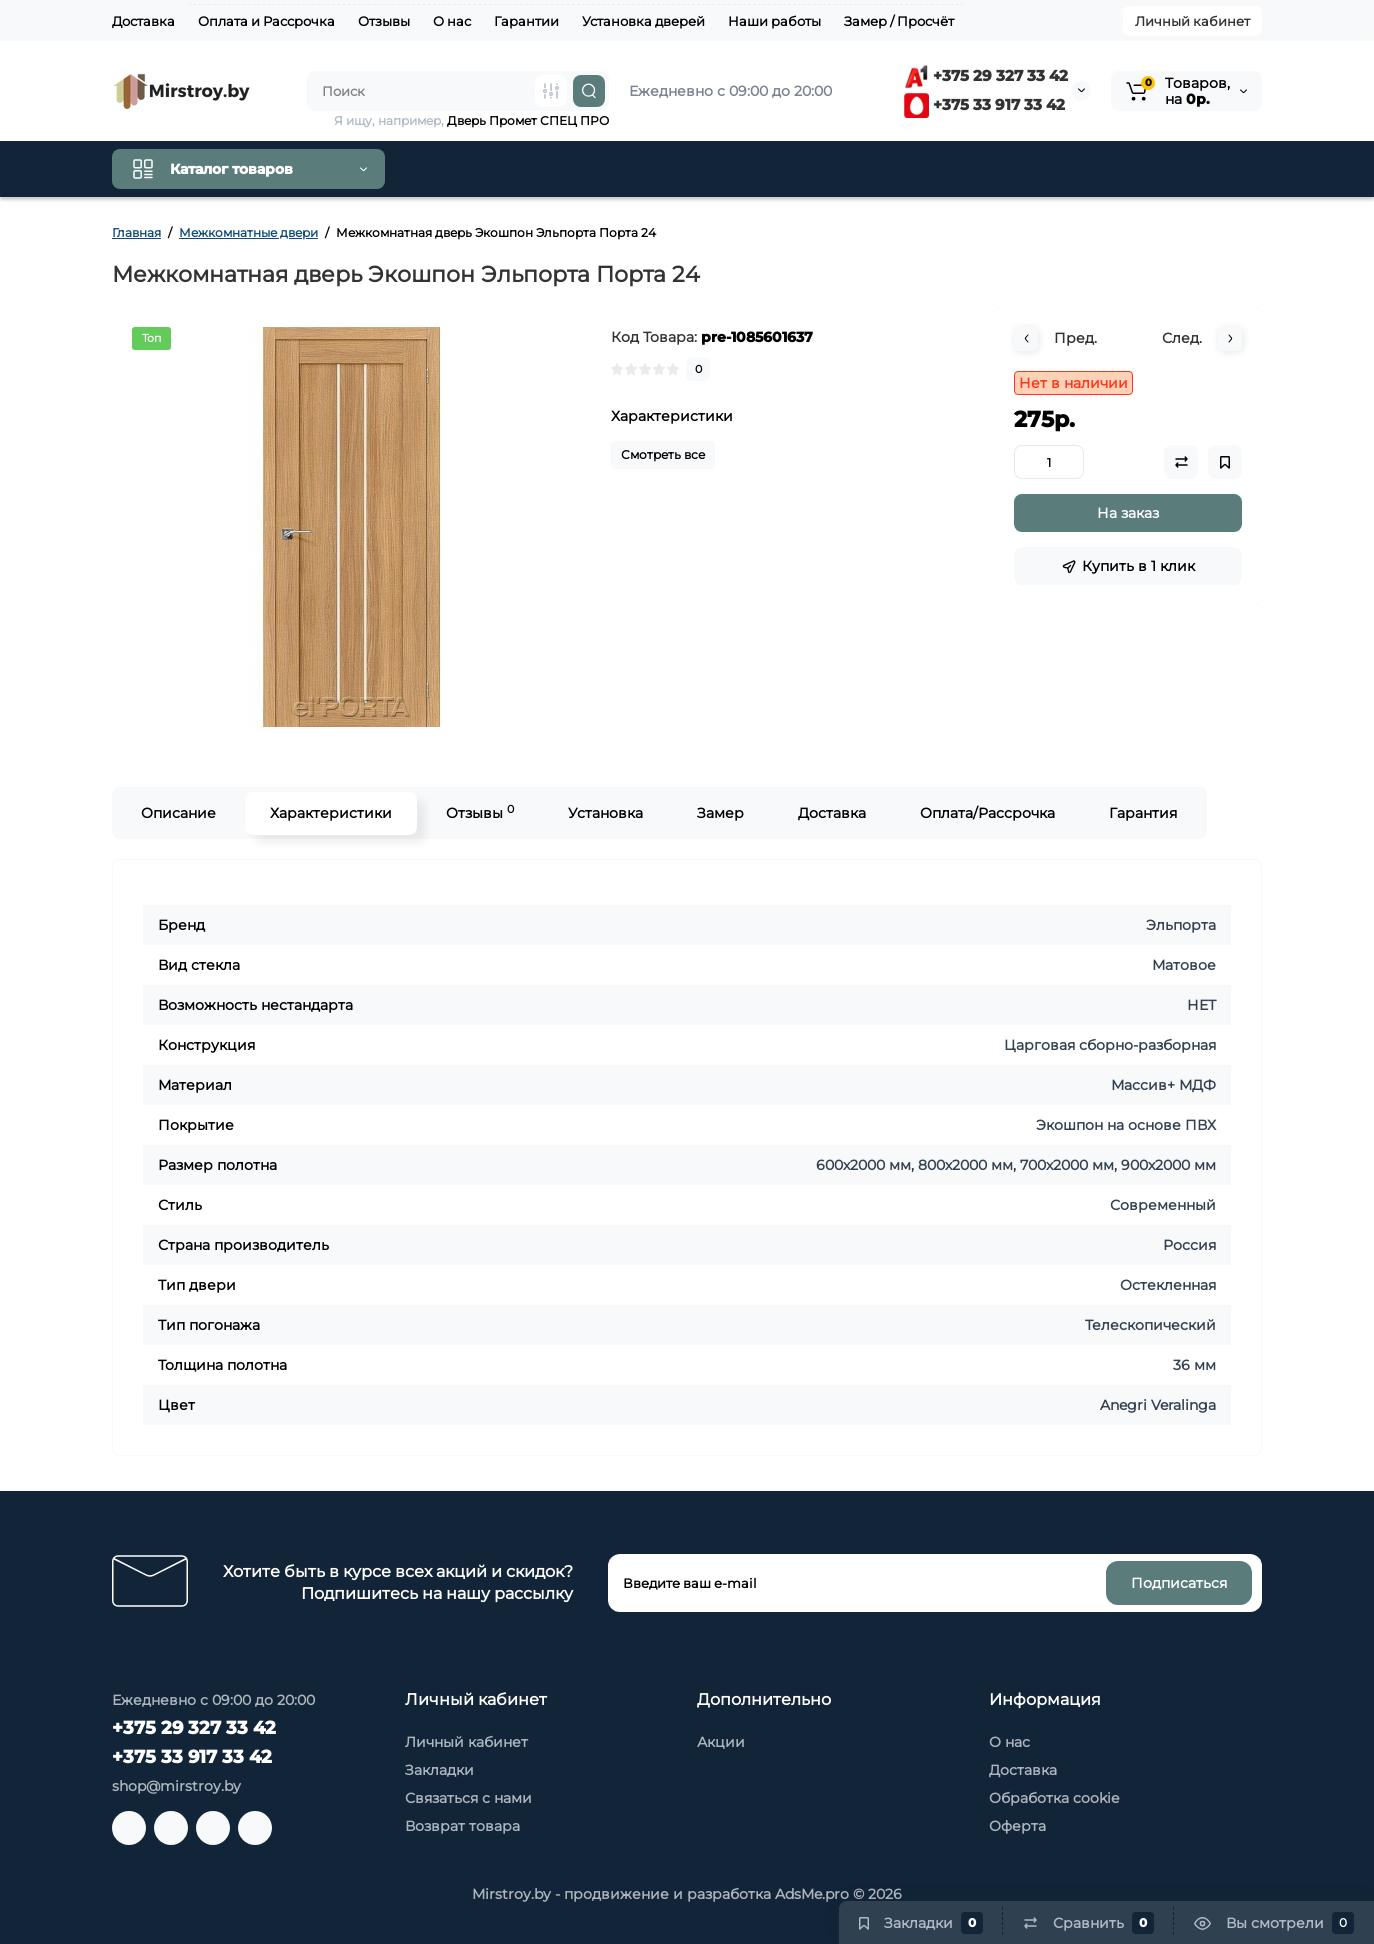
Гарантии (526, 21)
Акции (721, 1742)
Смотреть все (663, 454)
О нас (452, 21)
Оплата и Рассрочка (266, 21)
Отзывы (384, 21)
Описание (178, 813)
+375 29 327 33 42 (986, 75)
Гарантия (1143, 813)
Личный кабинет (1192, 21)
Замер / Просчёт (899, 21)
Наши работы (774, 21)
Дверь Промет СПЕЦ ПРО (528, 120)
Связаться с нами (468, 1798)
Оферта (1017, 1826)
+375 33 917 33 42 (984, 104)
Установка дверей (643, 21)
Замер (720, 813)
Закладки (439, 1770)
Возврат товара (462, 1826)
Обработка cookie (1054, 1798)
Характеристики (331, 813)
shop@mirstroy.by (176, 1786)
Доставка (143, 21)
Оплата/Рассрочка (987, 813)
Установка (605, 813)
